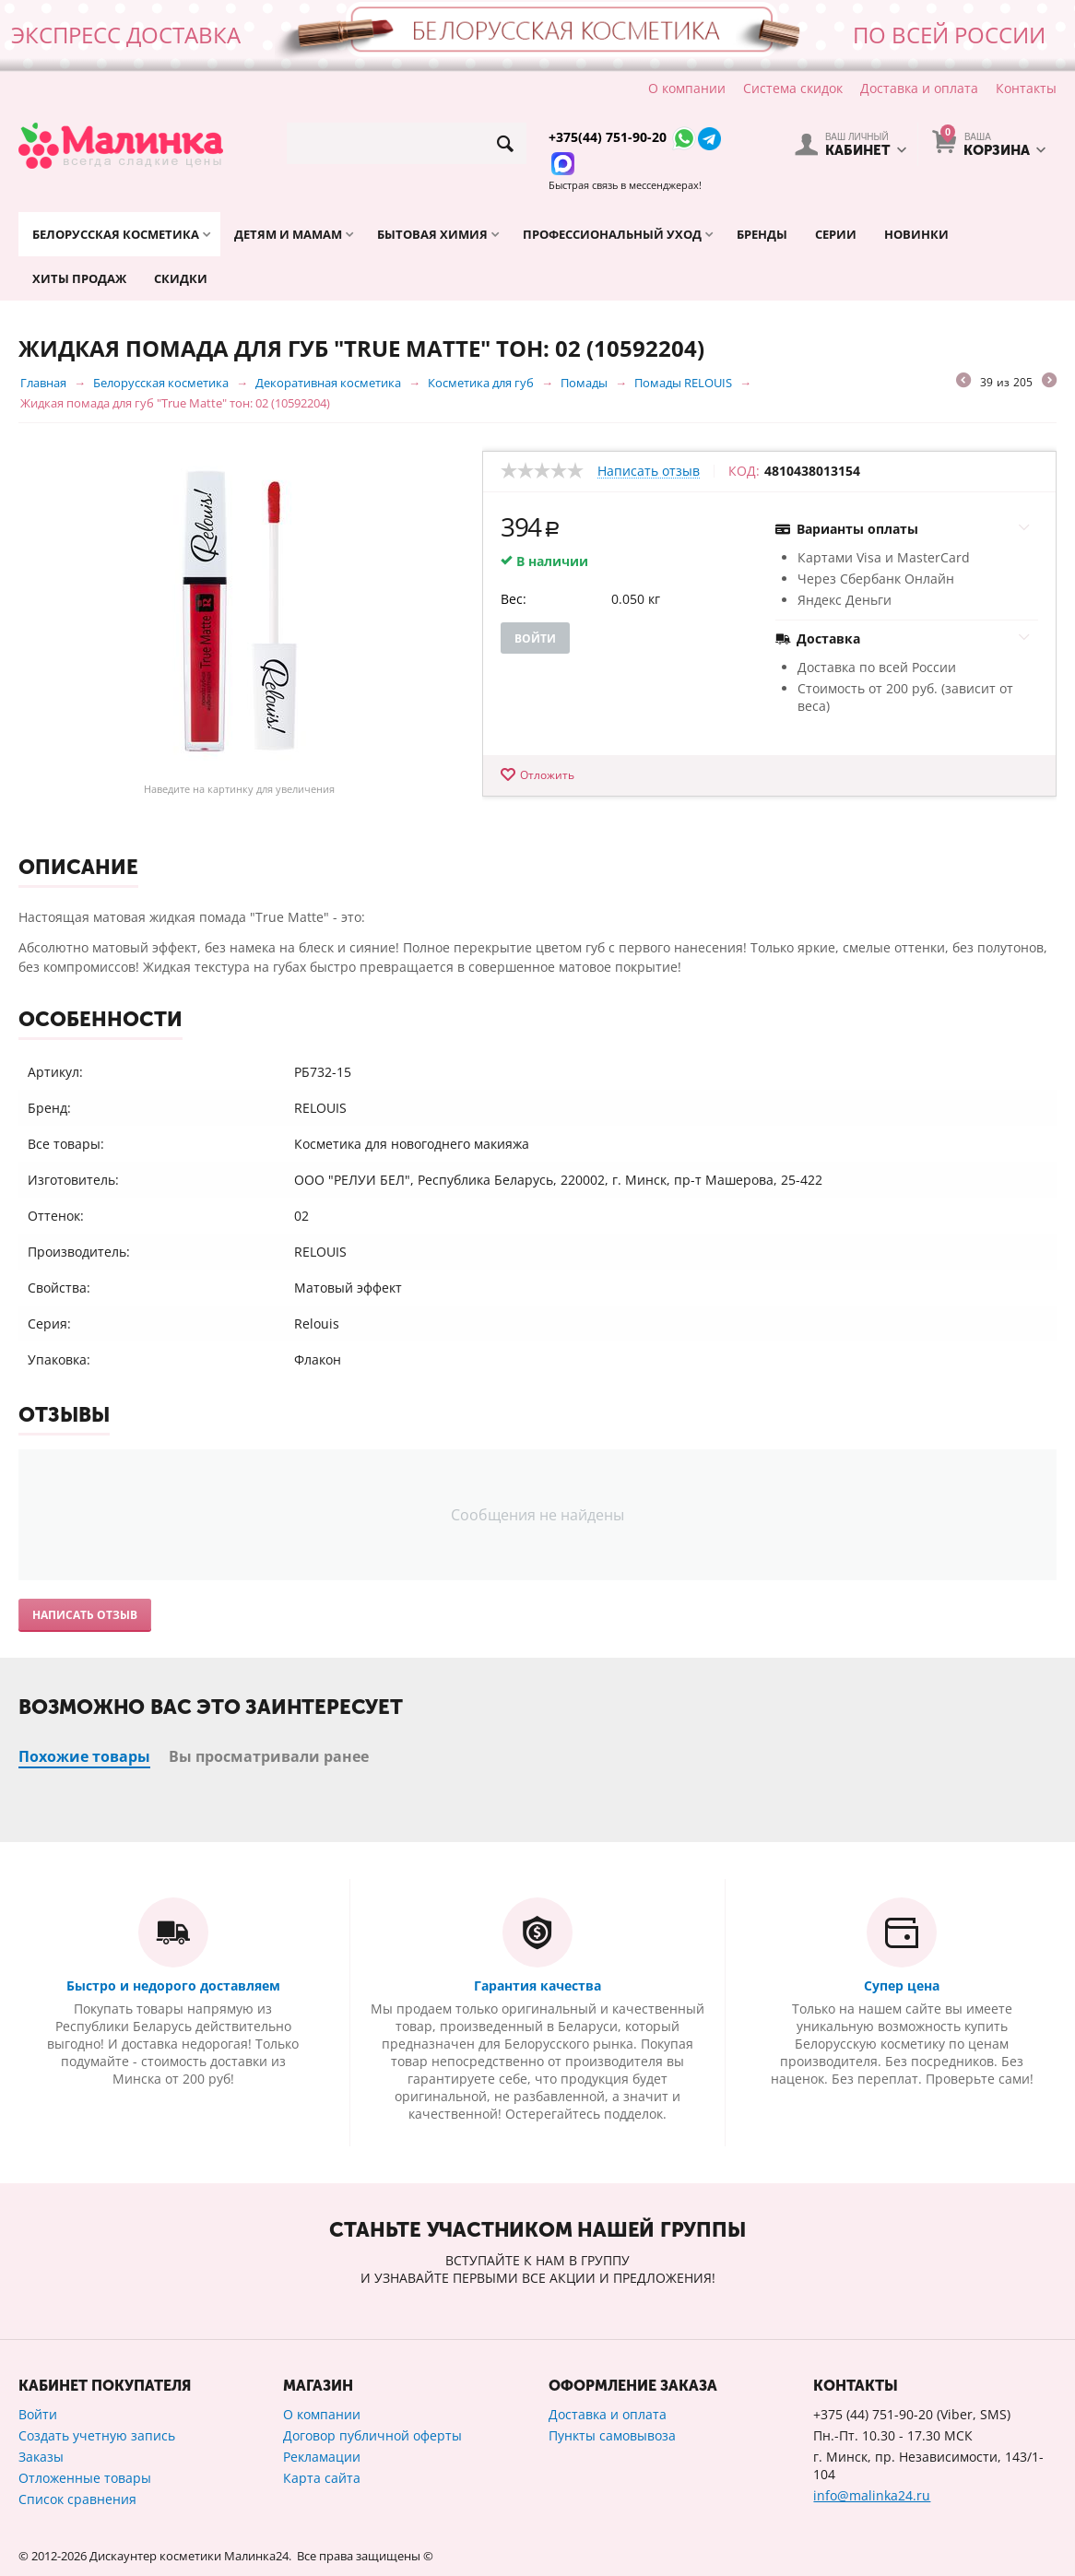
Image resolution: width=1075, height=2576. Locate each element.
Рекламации (321, 2456)
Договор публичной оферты (372, 2435)
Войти (535, 638)
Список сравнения (77, 2499)
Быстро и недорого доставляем (173, 1985)
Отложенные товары (84, 2478)
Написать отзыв (648, 472)
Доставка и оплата (919, 88)
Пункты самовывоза (612, 2435)
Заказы (41, 2456)
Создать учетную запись (96, 2435)
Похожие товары (84, 1756)
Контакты (1026, 88)
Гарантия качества (537, 1985)
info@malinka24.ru (871, 2495)
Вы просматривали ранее (269, 1756)
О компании (687, 88)
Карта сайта (321, 2478)
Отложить (547, 775)
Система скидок (793, 88)
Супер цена (901, 1985)
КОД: (744, 471)
